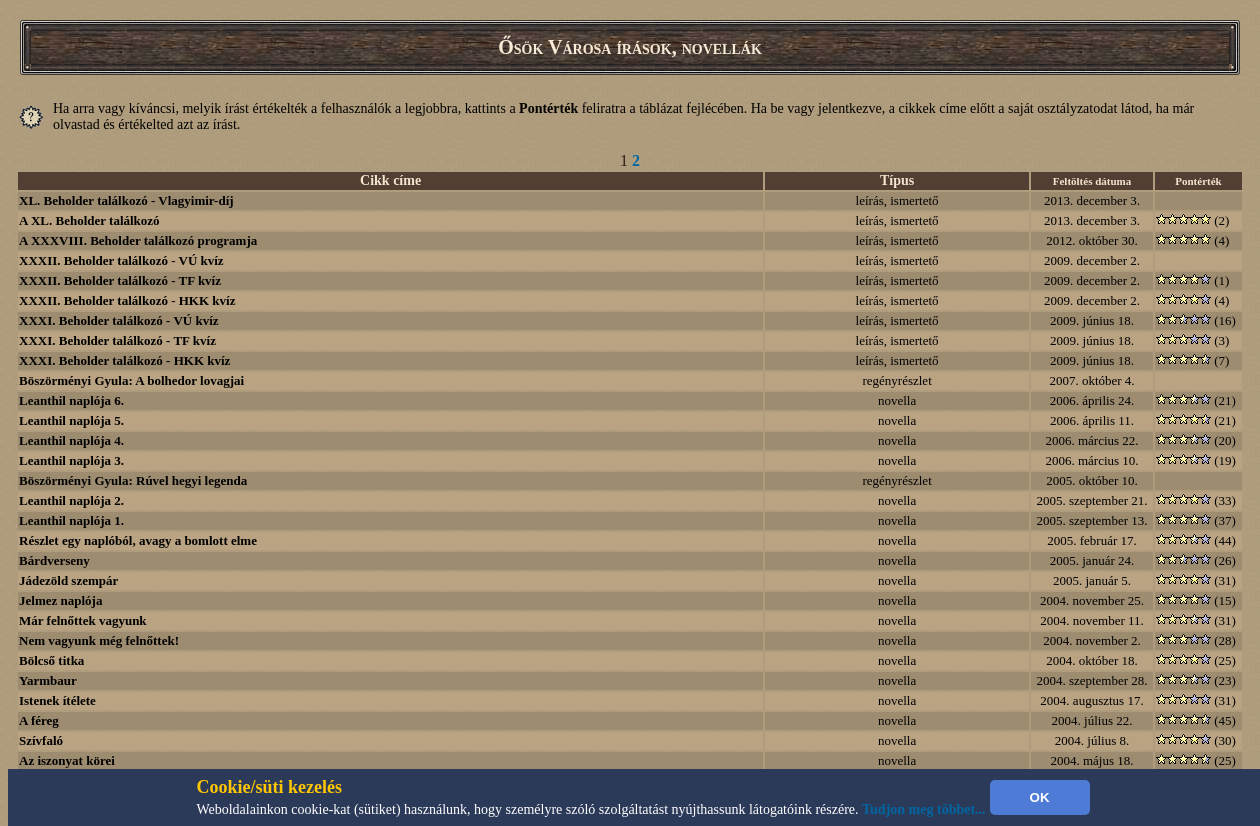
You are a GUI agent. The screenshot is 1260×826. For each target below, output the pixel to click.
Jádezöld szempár (68, 580)
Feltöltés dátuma (1092, 181)
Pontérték (1198, 181)
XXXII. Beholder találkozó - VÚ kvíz (121, 260)
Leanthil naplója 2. (71, 500)
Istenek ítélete (57, 700)
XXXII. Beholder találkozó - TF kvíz (120, 280)
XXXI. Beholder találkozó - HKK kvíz (124, 360)
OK (1040, 797)
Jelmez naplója (60, 600)
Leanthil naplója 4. (71, 440)
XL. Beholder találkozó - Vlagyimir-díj (126, 200)
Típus (897, 180)
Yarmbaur (48, 680)
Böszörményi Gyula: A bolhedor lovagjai (131, 380)
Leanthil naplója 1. (71, 520)
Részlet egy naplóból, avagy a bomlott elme (138, 540)
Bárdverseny (54, 560)
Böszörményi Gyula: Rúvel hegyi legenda (133, 480)
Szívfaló (41, 740)
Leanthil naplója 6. (71, 400)
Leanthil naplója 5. (71, 420)
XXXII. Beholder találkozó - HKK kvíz (127, 300)
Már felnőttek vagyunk (83, 620)
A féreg (39, 720)
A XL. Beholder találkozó (89, 220)
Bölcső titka (51, 660)
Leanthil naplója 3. (71, 460)
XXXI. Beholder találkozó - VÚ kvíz (119, 320)
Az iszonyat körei (67, 760)
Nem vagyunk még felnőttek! (99, 640)
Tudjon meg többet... (924, 809)
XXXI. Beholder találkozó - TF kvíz (117, 340)
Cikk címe (390, 180)
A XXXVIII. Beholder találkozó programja (138, 240)
